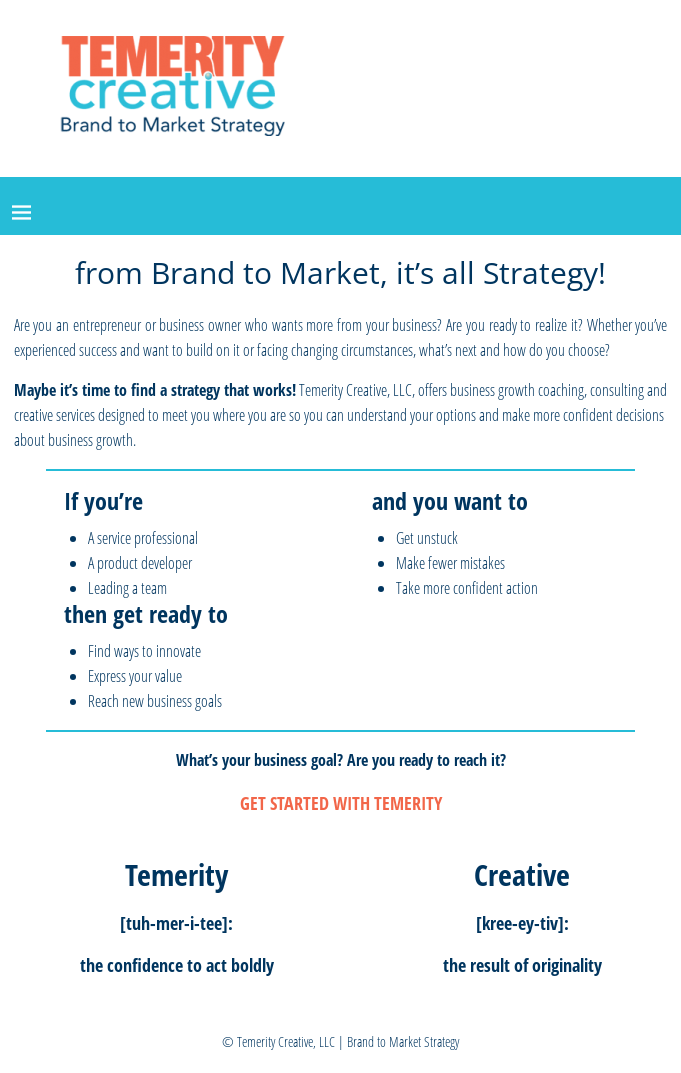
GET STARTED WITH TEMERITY (341, 803)
